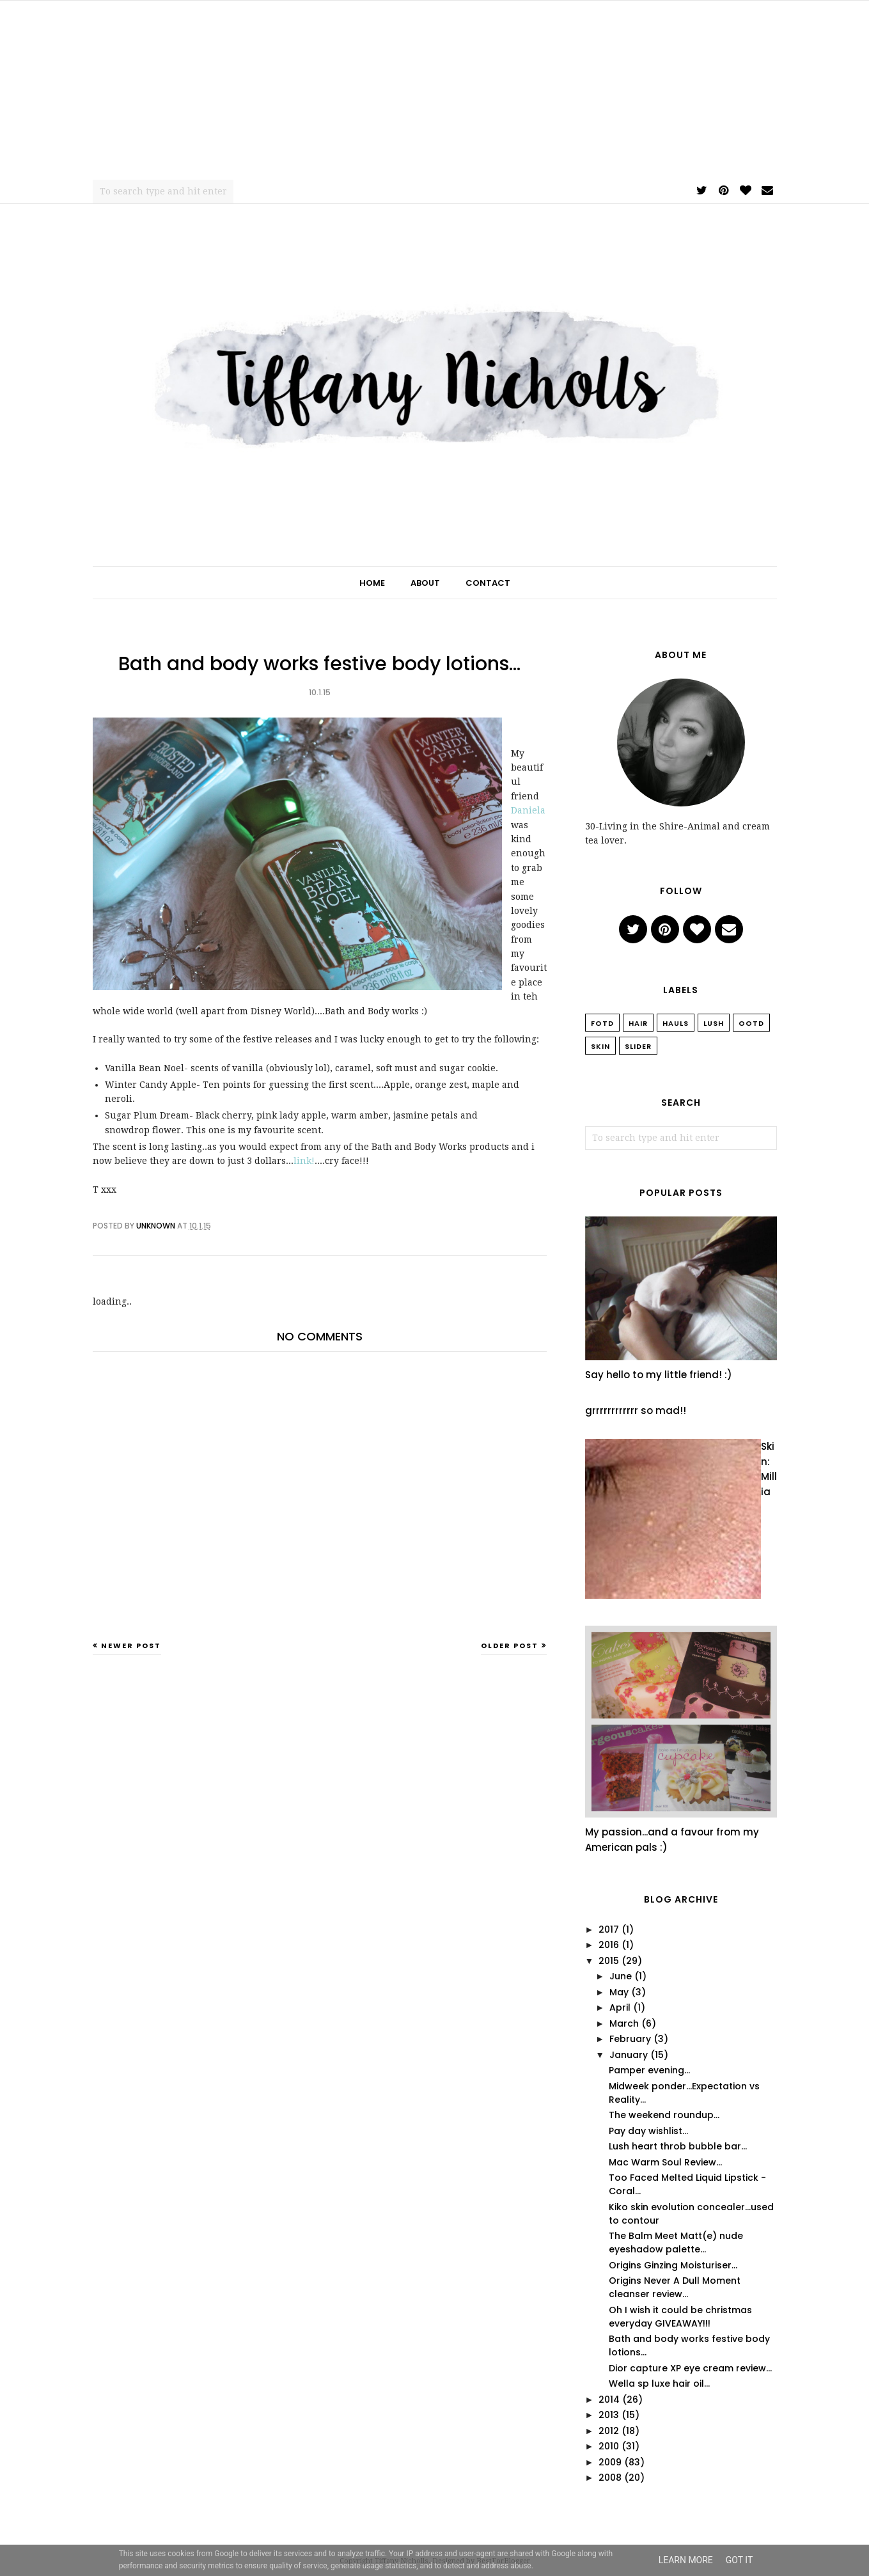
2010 (609, 2446)
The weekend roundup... (664, 2115)
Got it (739, 2560)
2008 (610, 2477)
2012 (609, 2430)
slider (638, 1046)
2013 (609, 2414)
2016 (609, 1944)
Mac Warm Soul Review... (665, 2162)
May (619, 1992)
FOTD (602, 1023)
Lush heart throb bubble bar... (678, 2146)
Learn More (686, 2560)
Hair (638, 1023)
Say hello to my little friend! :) (658, 1374)
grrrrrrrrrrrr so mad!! (635, 1410)
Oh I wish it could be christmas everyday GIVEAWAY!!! (680, 2317)
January (628, 2054)
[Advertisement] (435, 90)
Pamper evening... (649, 2070)
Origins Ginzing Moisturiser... (673, 2265)
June (620, 1976)
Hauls (675, 1023)
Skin (600, 1046)
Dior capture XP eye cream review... (690, 2368)
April (619, 2007)
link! (304, 1161)
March (624, 2023)
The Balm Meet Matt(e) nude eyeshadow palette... (676, 2242)
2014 (609, 2399)
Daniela (528, 810)
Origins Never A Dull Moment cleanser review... (674, 2287)
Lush (713, 1023)
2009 (610, 2462)
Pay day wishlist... (648, 2130)
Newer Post (131, 1645)
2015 (609, 1960)
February (630, 2038)
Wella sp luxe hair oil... (659, 2383)
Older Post (509, 1645)
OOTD (751, 1023)
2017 (609, 1929)
